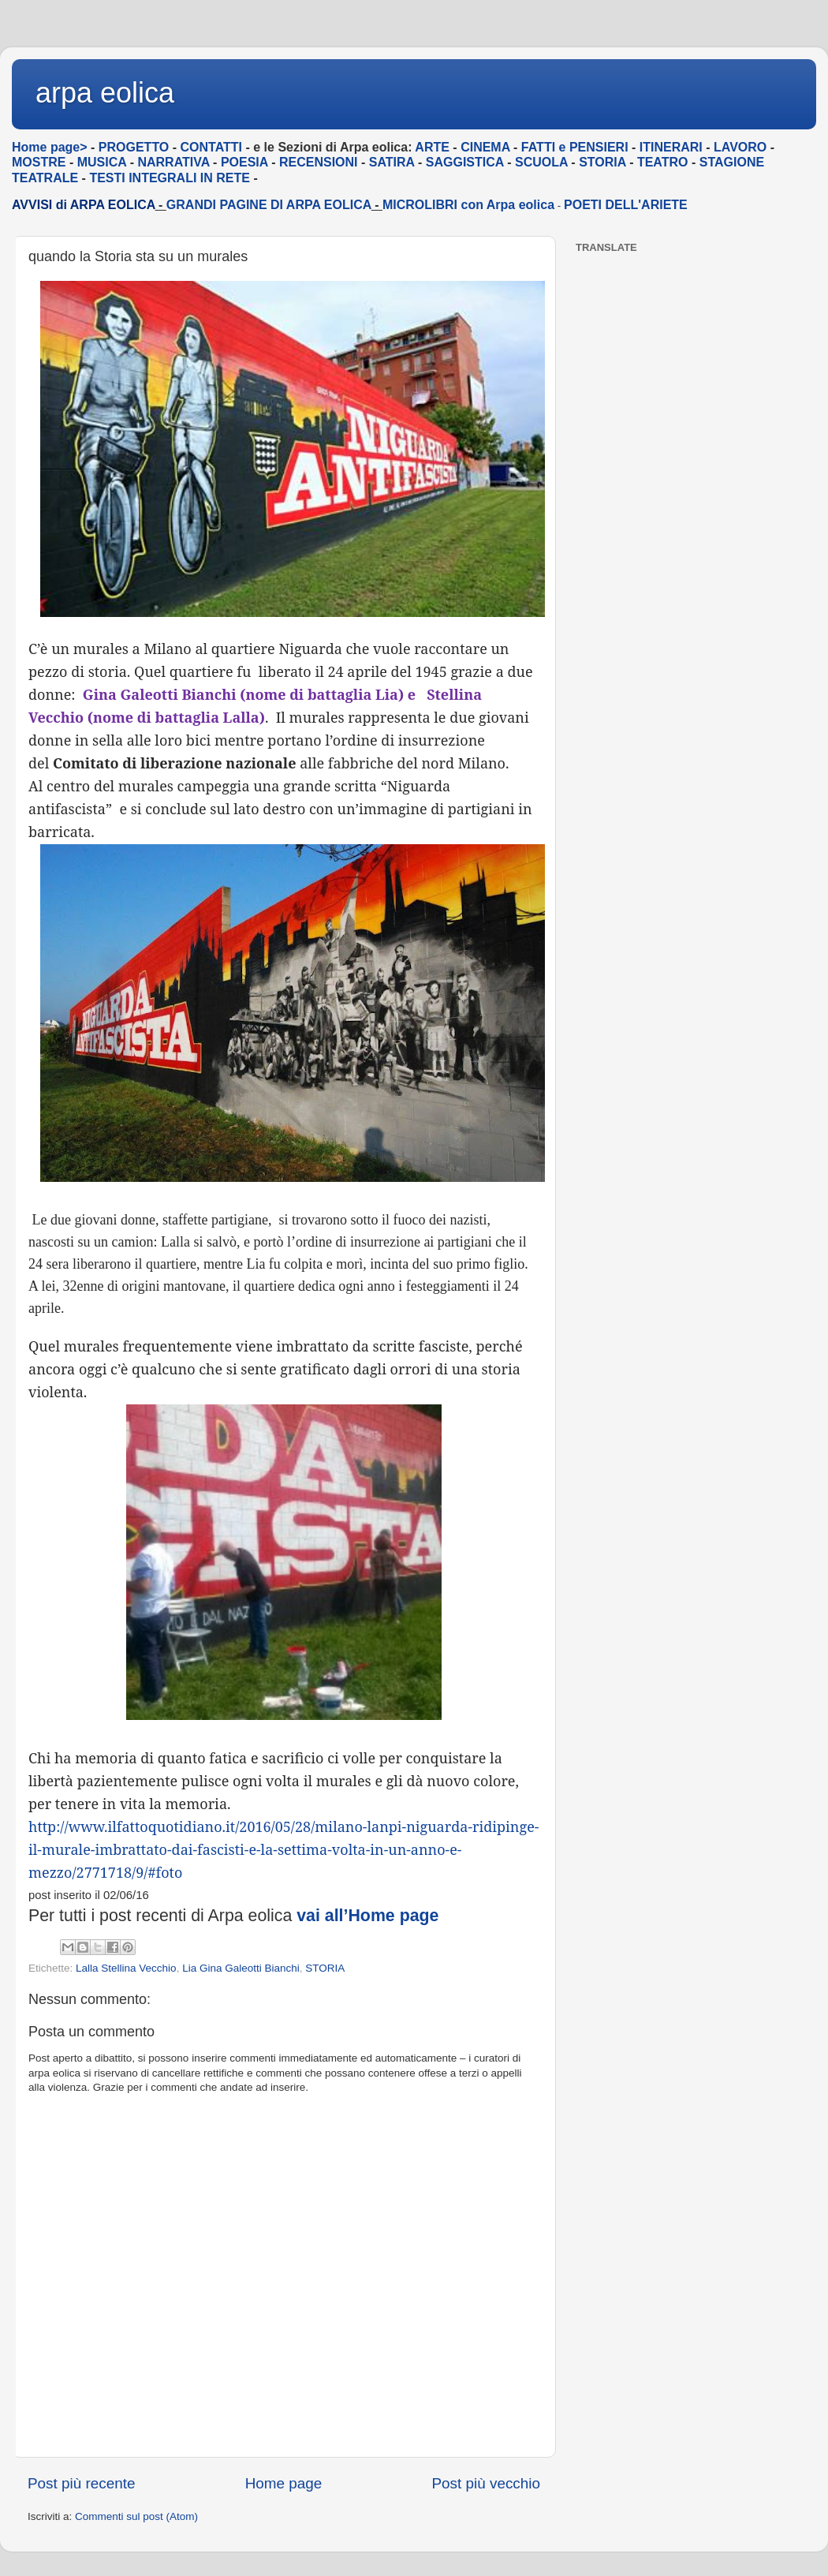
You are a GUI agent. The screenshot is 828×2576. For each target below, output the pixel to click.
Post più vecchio (485, 2483)
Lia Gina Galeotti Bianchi (241, 1968)
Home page (284, 2483)
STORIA (325, 1968)
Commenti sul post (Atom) (136, 2516)
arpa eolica (104, 93)
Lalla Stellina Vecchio (126, 1968)
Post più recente (82, 2483)
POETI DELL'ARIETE (626, 204)
